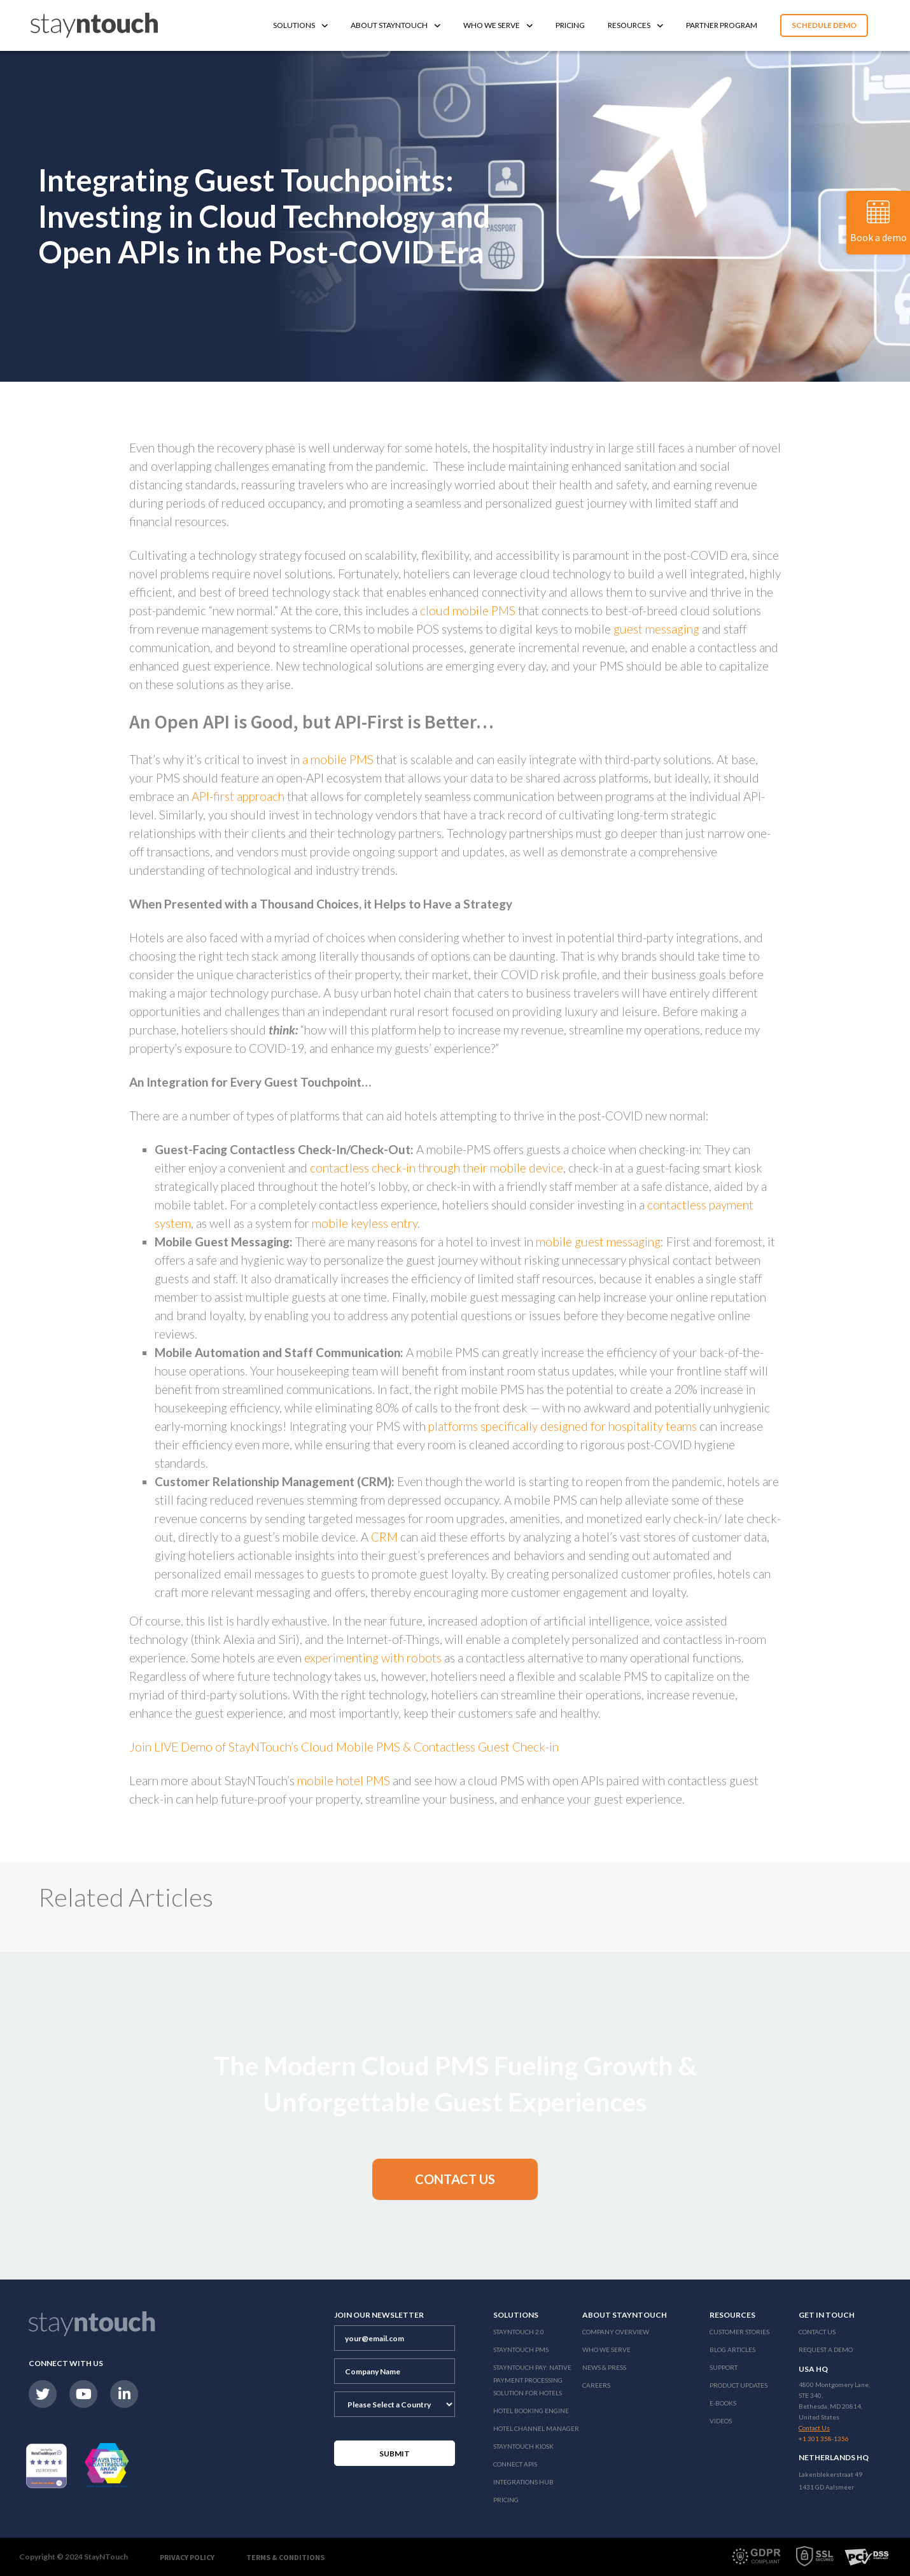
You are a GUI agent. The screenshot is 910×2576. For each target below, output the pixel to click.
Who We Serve (498, 25)
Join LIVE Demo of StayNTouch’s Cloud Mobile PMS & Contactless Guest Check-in (344, 1746)
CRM (383, 1536)
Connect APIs (515, 2464)
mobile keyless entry (364, 1223)
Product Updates (738, 2385)
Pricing (570, 25)
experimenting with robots (373, 1657)
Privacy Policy (187, 2557)
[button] (455, 2179)
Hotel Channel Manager (536, 2428)
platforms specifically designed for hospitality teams (562, 1426)
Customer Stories (739, 2332)
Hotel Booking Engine (531, 2410)
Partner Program (721, 25)
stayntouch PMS (521, 2349)
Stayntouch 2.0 (518, 2332)
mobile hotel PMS (345, 1780)
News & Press (604, 2367)
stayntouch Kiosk (523, 2446)
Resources (635, 25)
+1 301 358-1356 (824, 2438)
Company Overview (615, 2332)
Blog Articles (732, 2349)
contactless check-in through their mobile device (436, 1167)
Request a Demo (826, 2349)
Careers (596, 2385)
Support (724, 2367)
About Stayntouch (395, 25)
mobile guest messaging (598, 1241)
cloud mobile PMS (467, 610)
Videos (721, 2421)
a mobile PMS (338, 759)
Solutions (300, 25)
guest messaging (656, 629)
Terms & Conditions (285, 2557)
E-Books (723, 2403)
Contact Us (817, 2332)
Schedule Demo (824, 25)
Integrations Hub (523, 2482)
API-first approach (238, 796)
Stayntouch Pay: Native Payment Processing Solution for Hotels (532, 2380)
